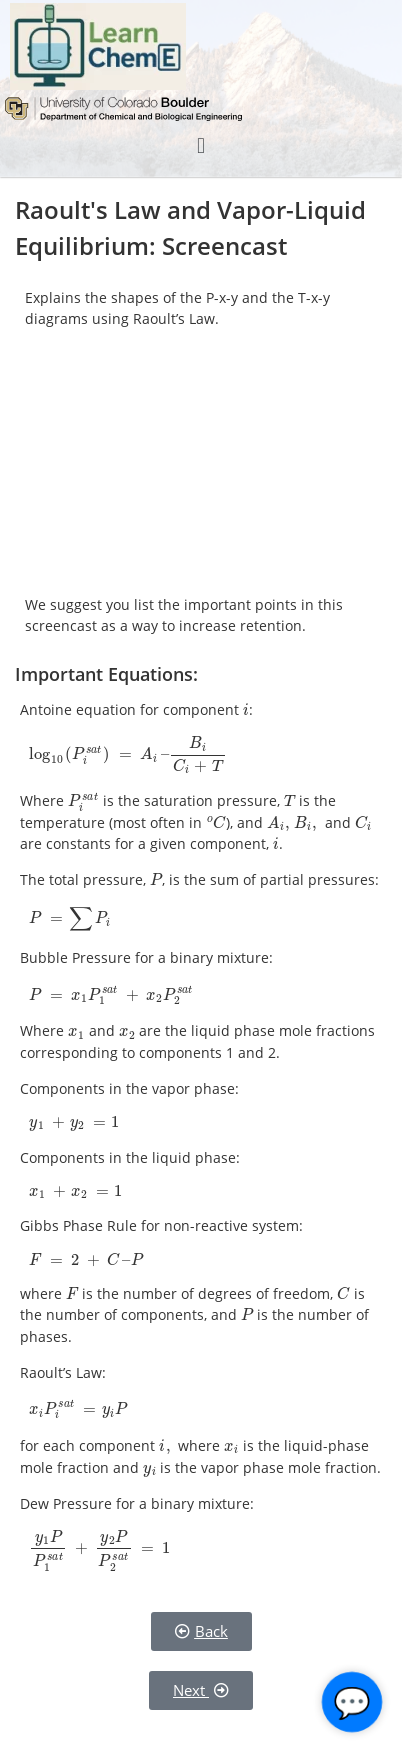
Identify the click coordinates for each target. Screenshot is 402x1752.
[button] (200, 145)
